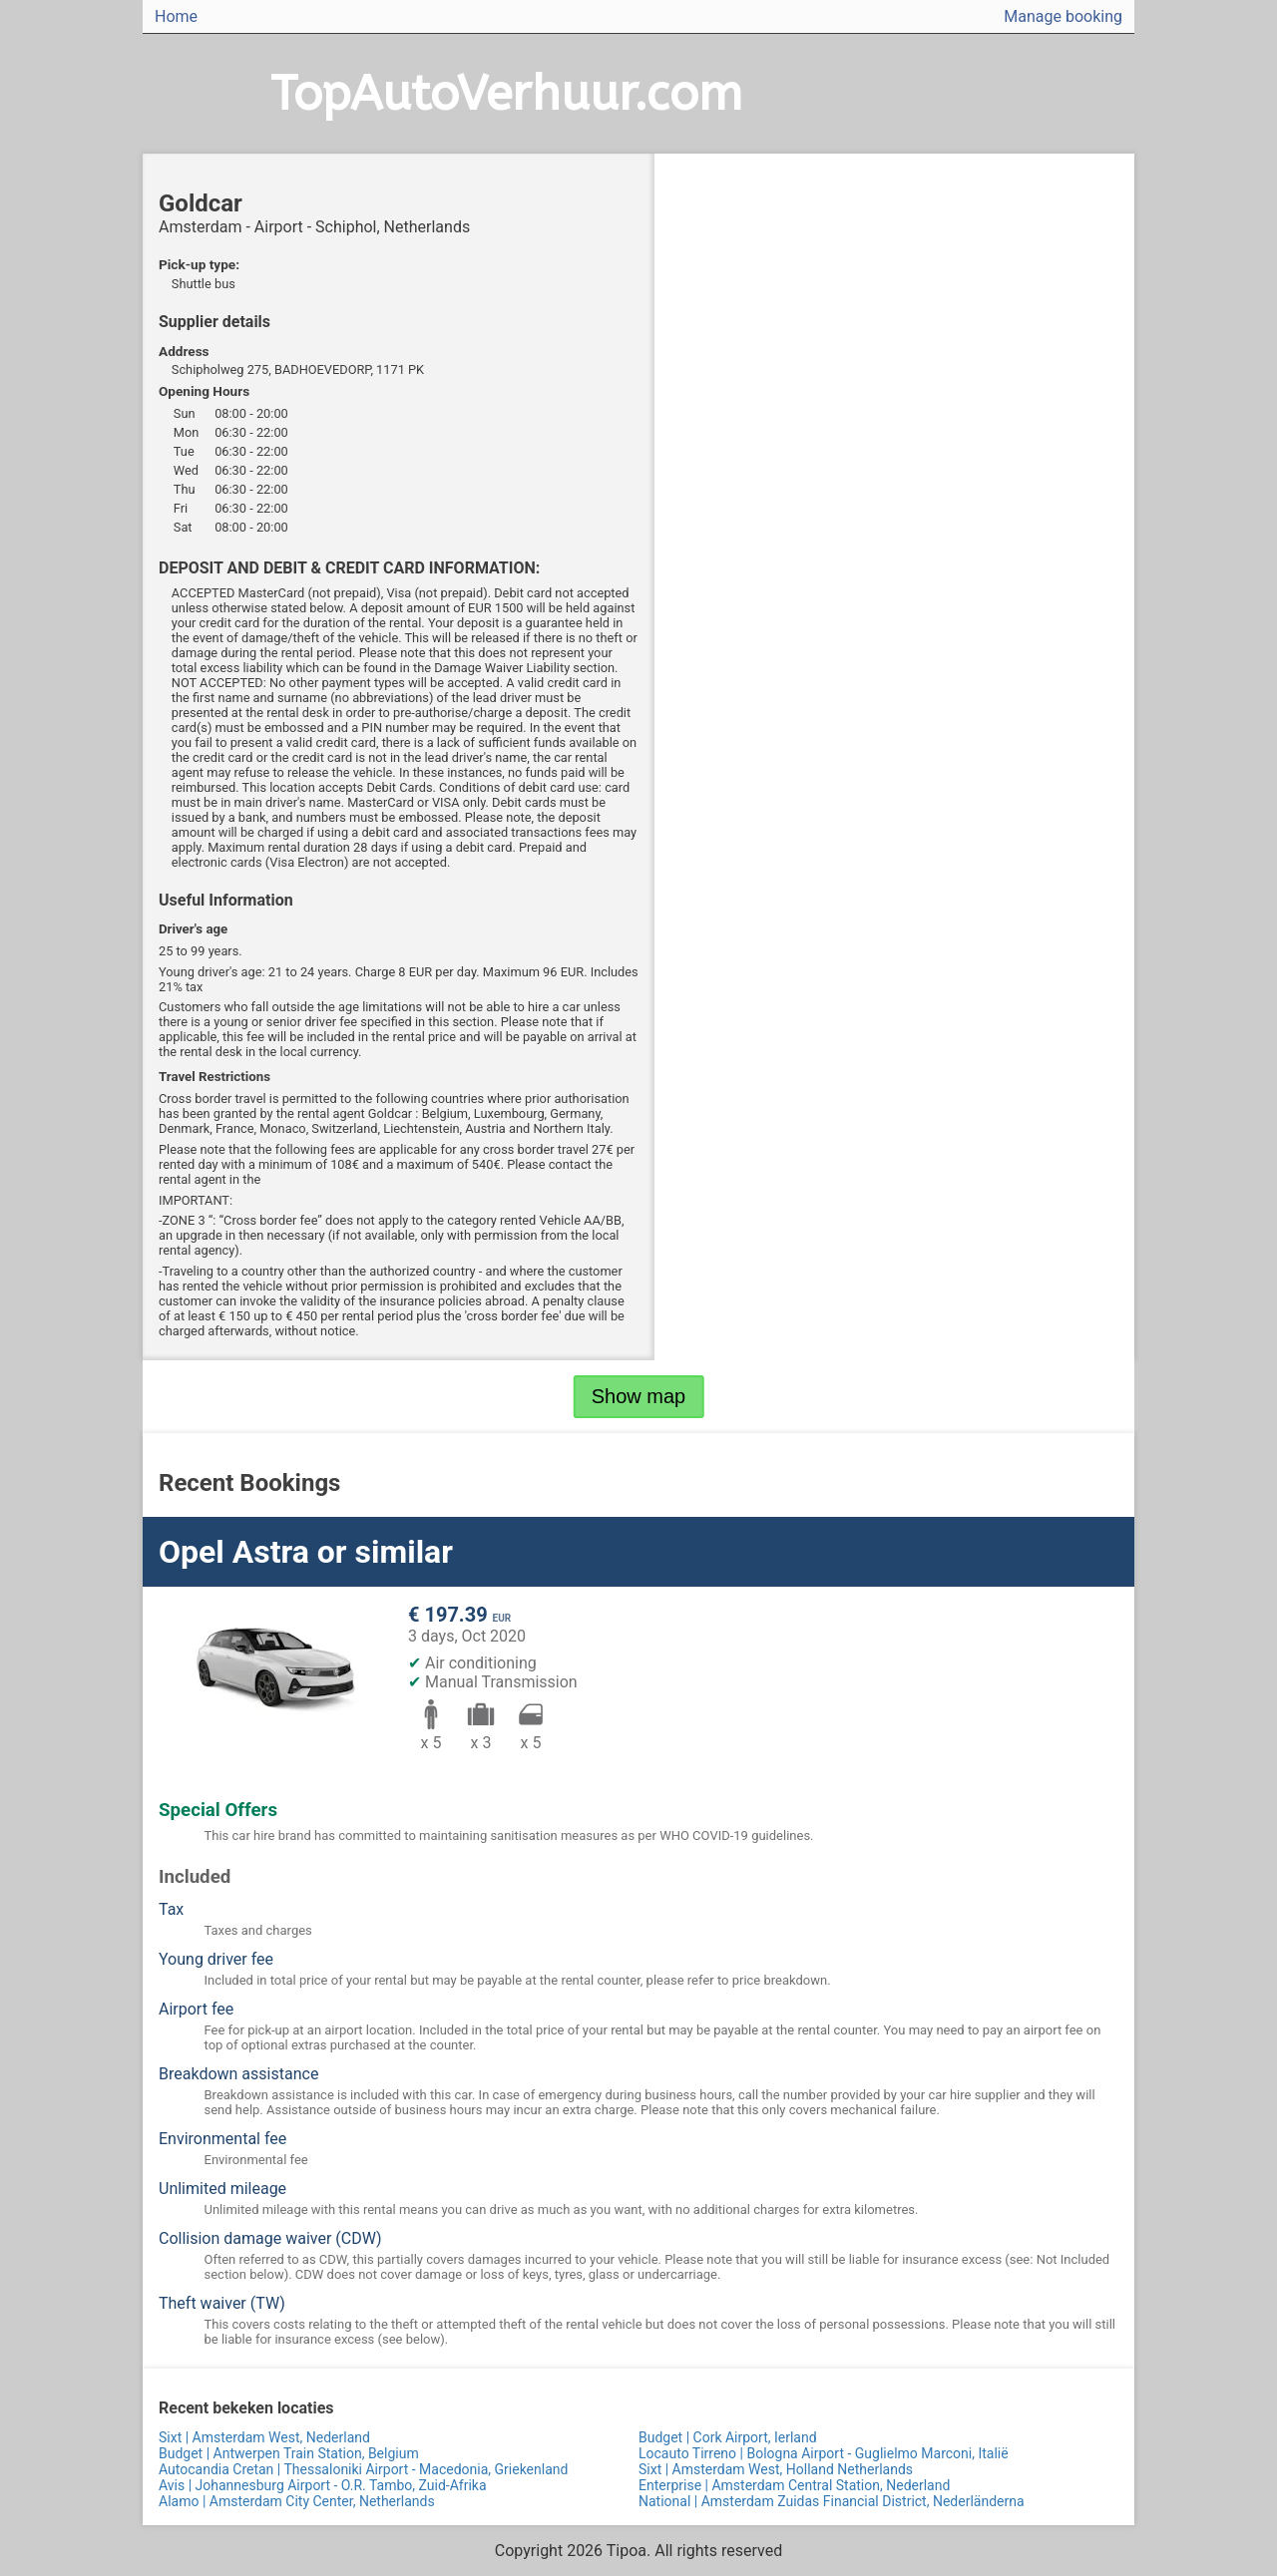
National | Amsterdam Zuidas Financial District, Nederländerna (831, 2501)
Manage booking (1063, 16)
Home (176, 16)
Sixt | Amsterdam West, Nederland (264, 2437)
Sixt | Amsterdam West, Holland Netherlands (775, 2469)
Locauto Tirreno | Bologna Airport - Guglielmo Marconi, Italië (823, 2453)
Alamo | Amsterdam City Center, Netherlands (297, 2501)
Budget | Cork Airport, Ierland (727, 2437)
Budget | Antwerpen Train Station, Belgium (289, 2453)
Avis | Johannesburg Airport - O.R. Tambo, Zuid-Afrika (323, 2485)
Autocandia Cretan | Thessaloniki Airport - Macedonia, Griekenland (363, 2469)
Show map (639, 1396)
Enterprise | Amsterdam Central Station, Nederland (794, 2485)
